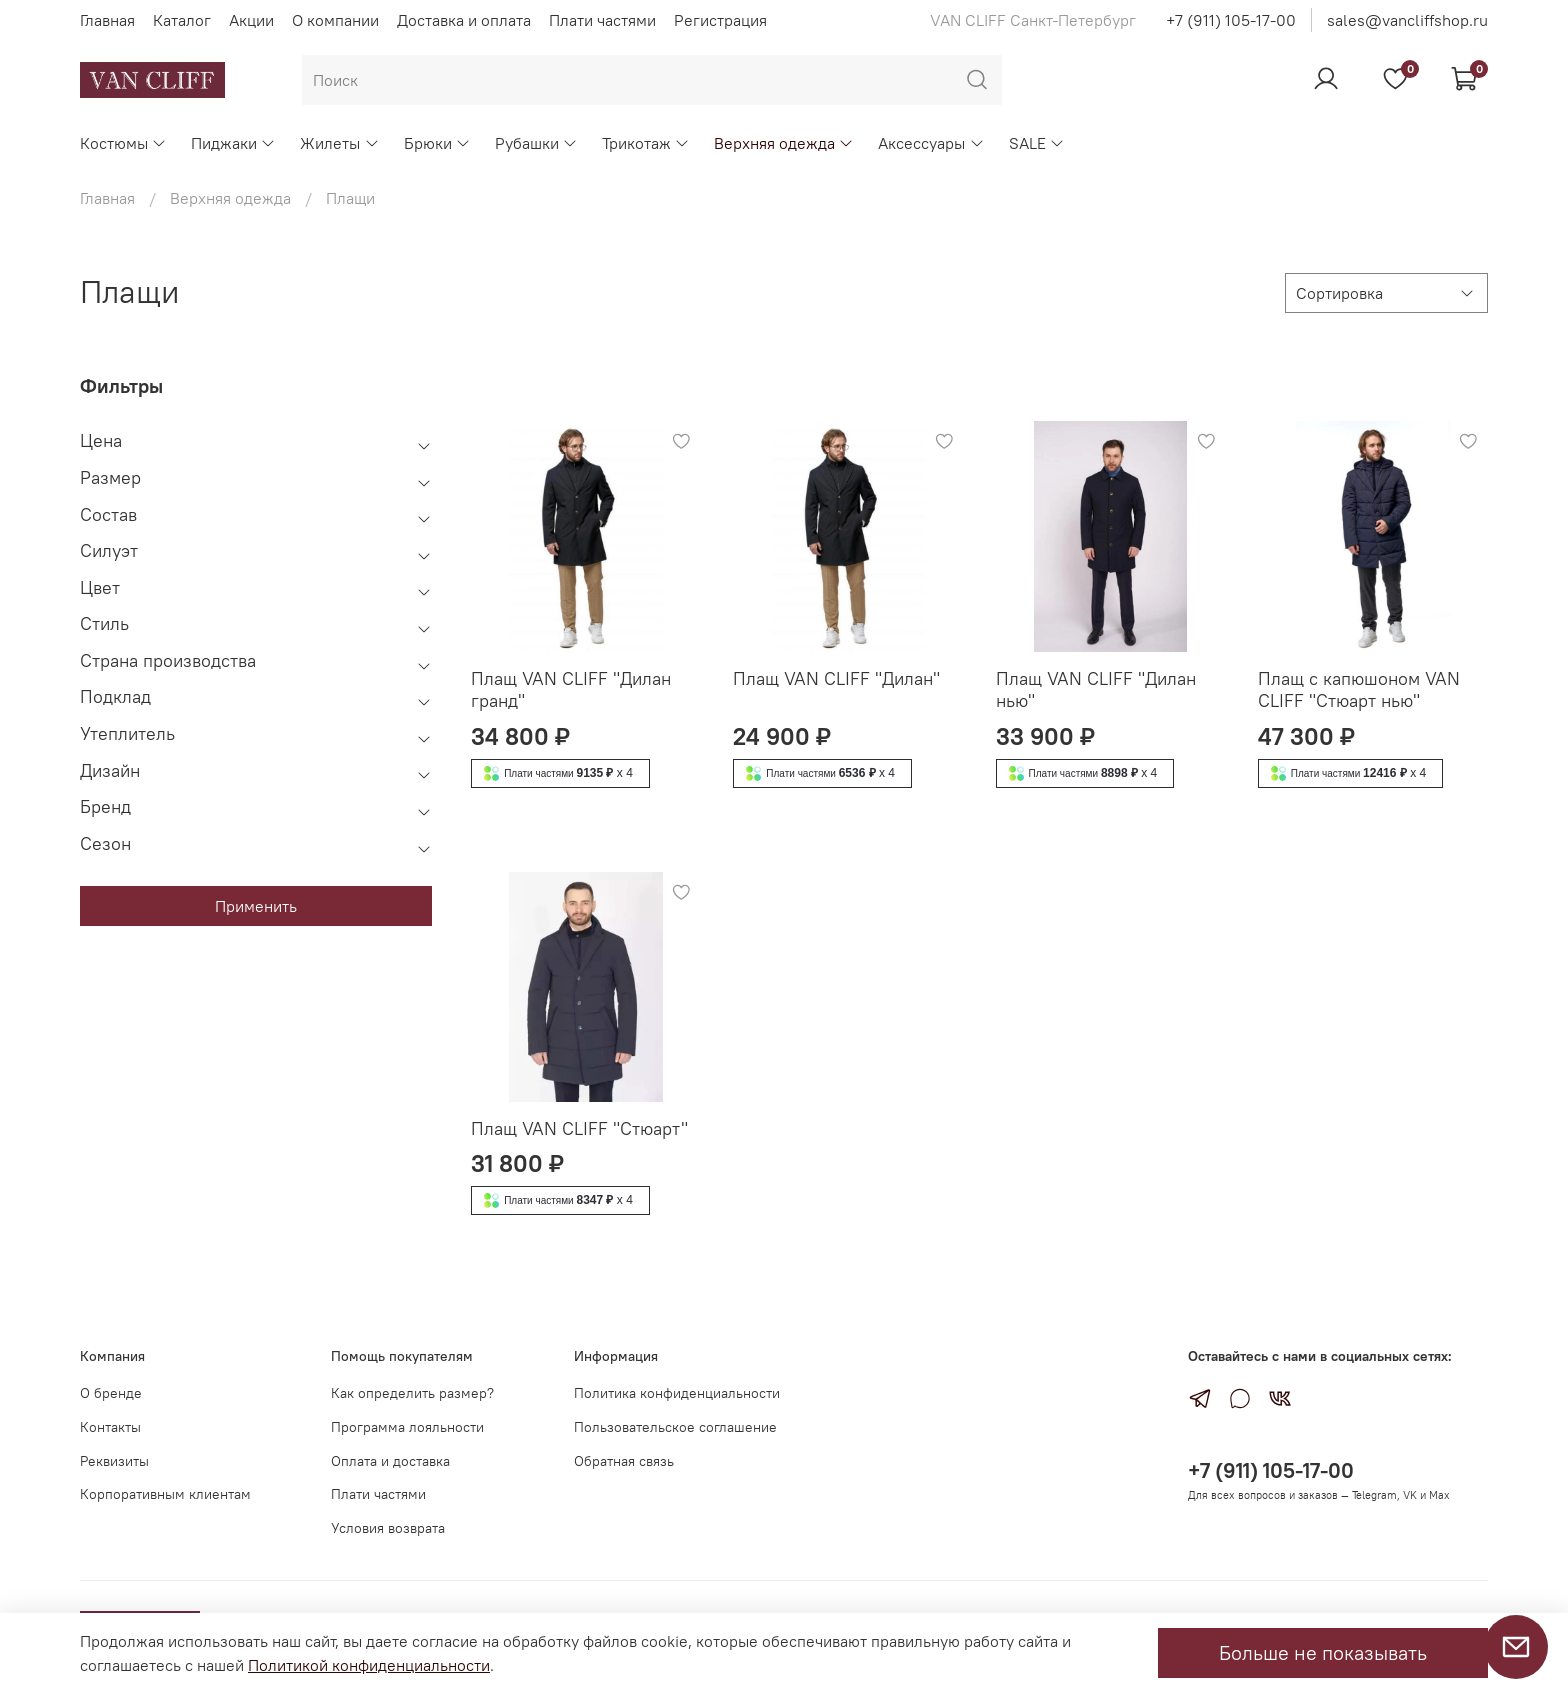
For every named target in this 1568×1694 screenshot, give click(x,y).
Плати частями (602, 20)
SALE (1037, 143)
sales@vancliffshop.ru (1407, 20)
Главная (107, 20)
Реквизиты (114, 1461)
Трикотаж (646, 143)
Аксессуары (931, 143)
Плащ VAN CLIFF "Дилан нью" (1096, 690)
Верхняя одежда (784, 143)
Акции (251, 20)
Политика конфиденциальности (677, 1393)
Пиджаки (233, 143)
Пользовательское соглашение (675, 1427)
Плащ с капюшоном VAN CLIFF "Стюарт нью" (1359, 690)
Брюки (437, 143)
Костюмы (123, 143)
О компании (335, 20)
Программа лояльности (407, 1427)
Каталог (182, 20)
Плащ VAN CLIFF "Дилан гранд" (571, 690)
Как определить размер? (412, 1393)
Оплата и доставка (390, 1461)
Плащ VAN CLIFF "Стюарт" (579, 1128)
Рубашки (536, 143)
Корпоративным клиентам (165, 1494)
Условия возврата (388, 1528)
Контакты (110, 1427)
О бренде (111, 1393)
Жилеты (339, 143)
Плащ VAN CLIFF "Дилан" (836, 678)
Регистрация (720, 20)
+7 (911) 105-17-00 (1231, 20)
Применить (256, 906)
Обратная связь (624, 1461)
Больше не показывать (1323, 1652)
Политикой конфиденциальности (369, 1665)
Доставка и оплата (464, 20)
